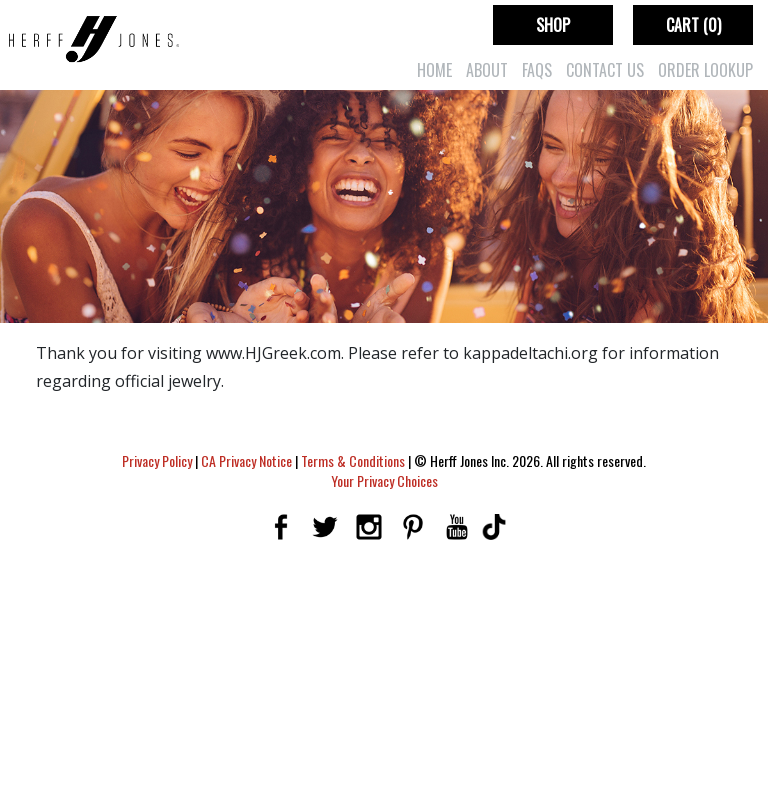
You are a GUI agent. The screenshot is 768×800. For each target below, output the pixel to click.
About (487, 70)
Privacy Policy (157, 460)
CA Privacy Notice (246, 460)
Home (434, 70)
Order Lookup (705, 70)
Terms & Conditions (353, 460)
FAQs (537, 70)
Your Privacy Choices (384, 480)
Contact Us (605, 70)
